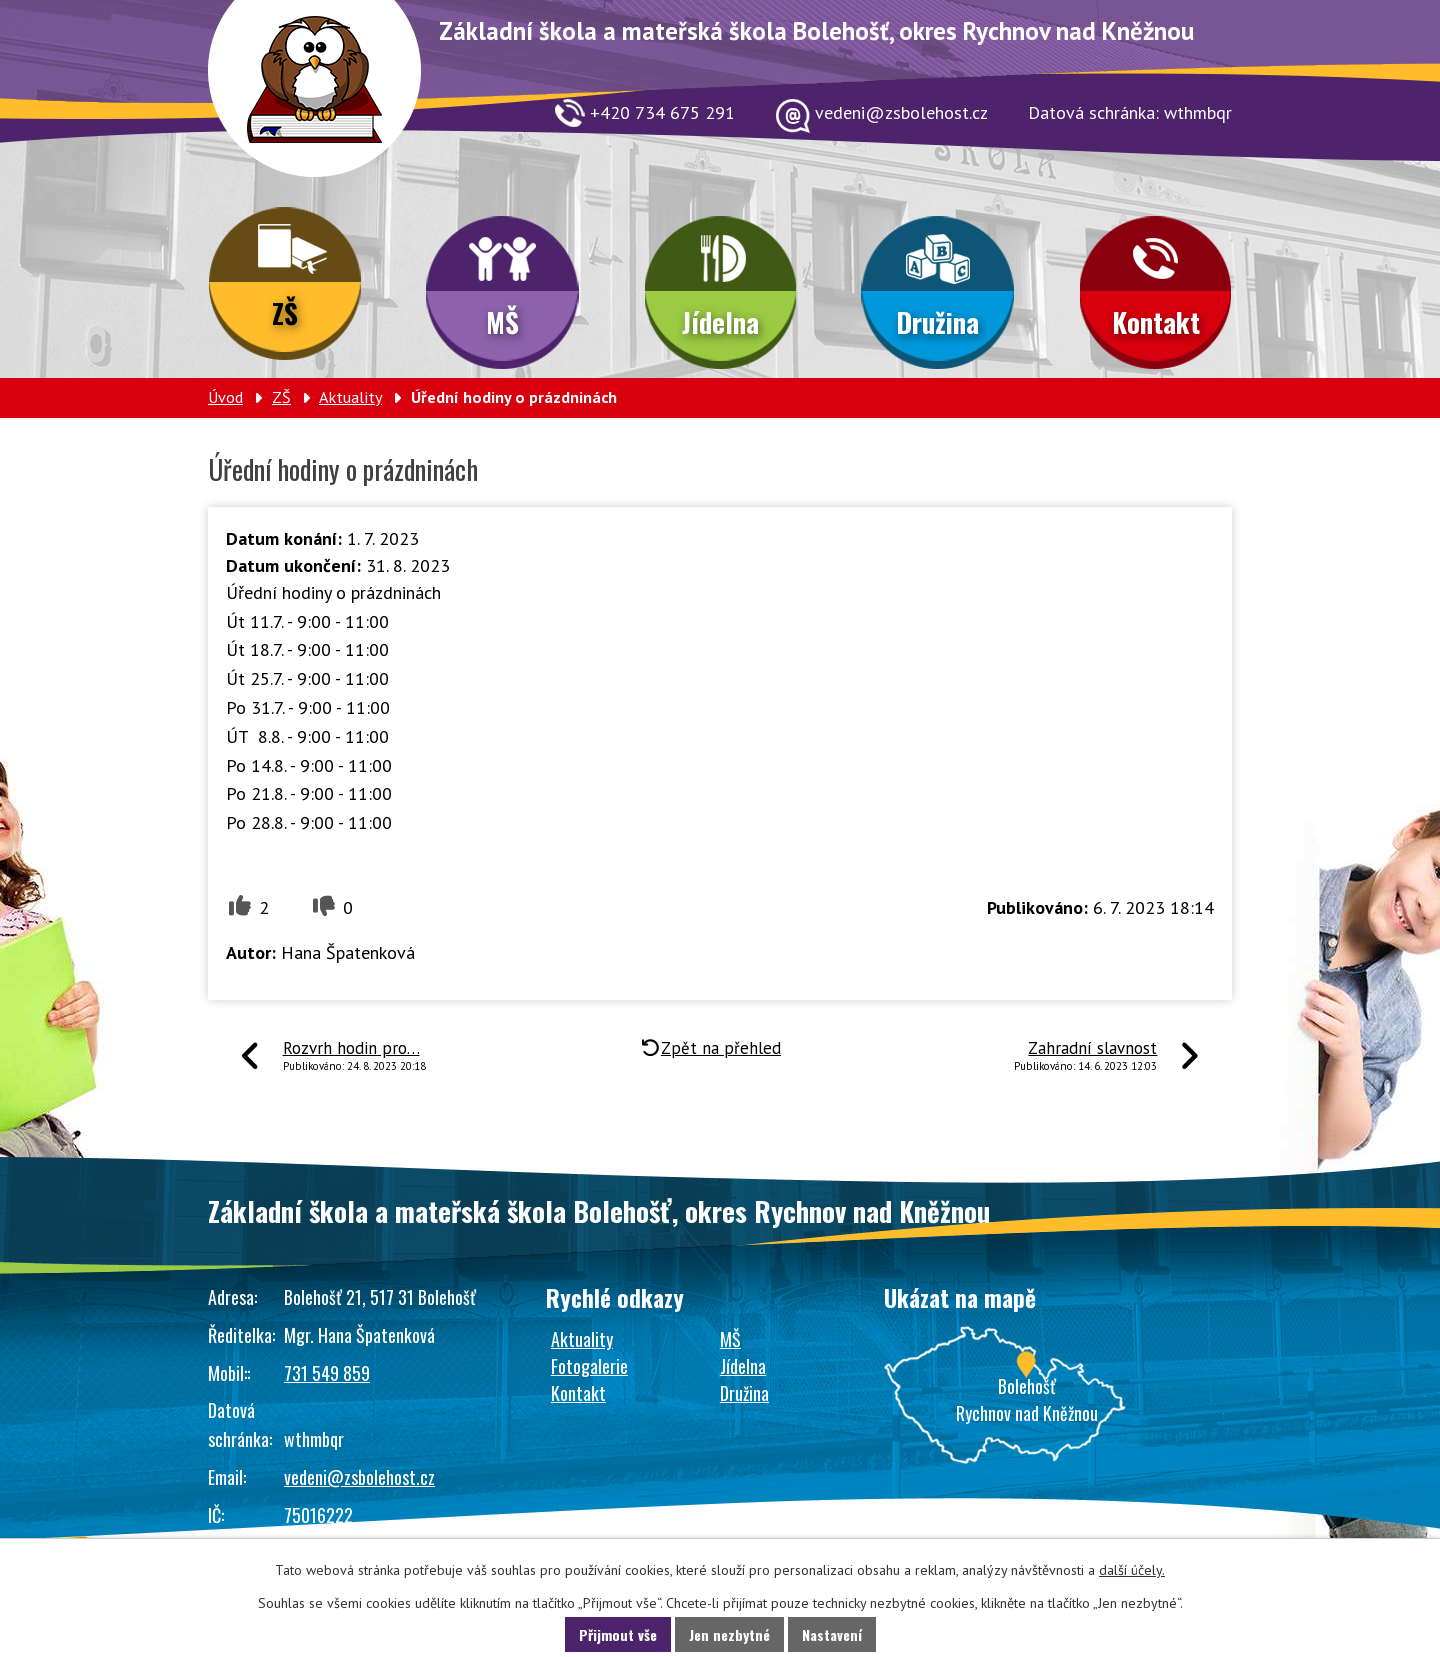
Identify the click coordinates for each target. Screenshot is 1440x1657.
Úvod (225, 397)
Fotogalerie (589, 1366)
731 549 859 (327, 1373)
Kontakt (1156, 322)
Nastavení (832, 1634)
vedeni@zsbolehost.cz (359, 1477)
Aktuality (350, 397)
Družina (937, 322)
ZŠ (285, 313)
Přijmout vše (618, 1634)
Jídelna (720, 322)
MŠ (502, 322)
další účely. (1132, 1570)
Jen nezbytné (729, 1634)
